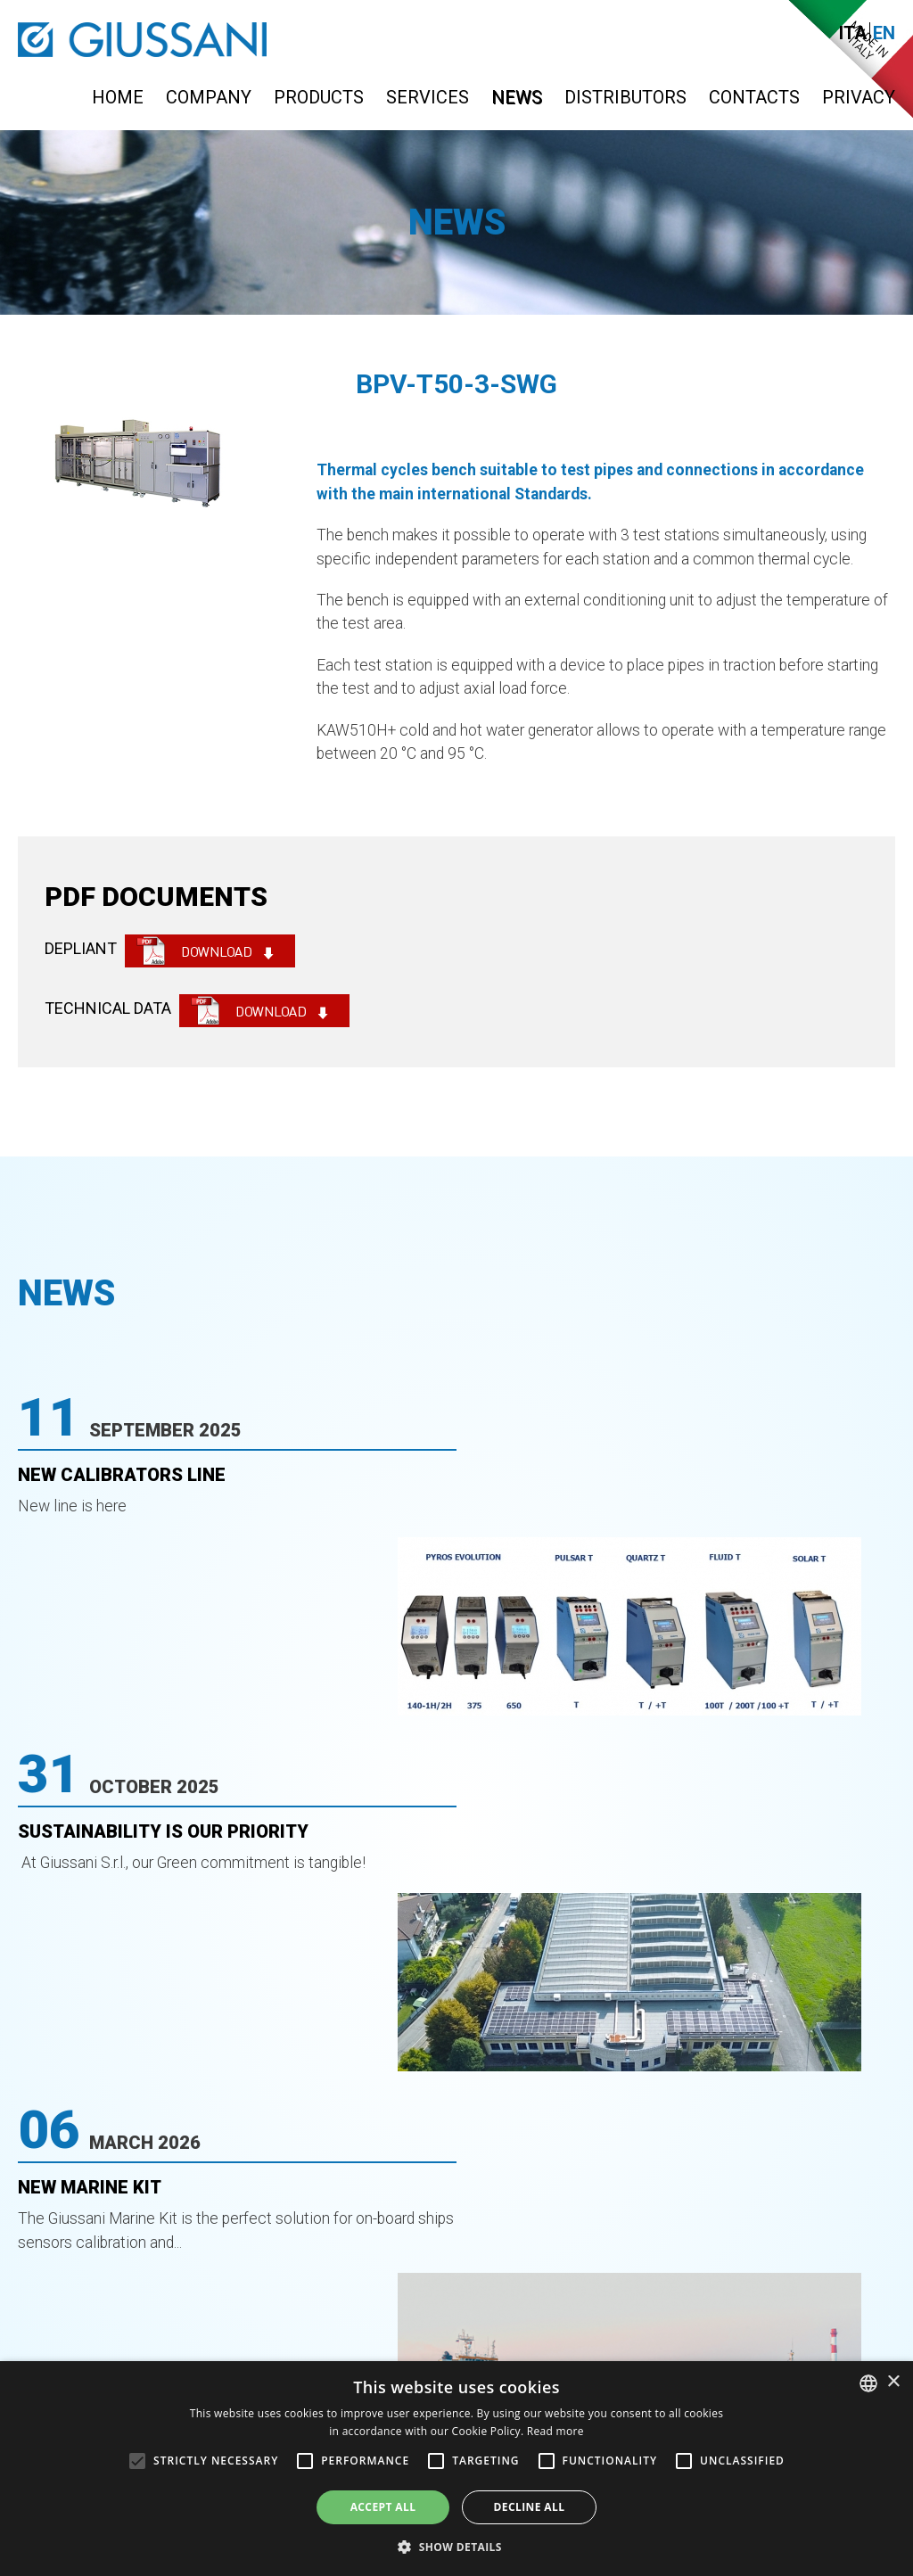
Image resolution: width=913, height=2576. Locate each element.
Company (208, 97)
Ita (853, 33)
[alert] (456, 2468)
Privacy (858, 97)
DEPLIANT (81, 948)
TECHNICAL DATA (108, 1008)
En (884, 33)
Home (118, 97)
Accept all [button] (383, 2506)
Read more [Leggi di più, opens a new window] (555, 2431)
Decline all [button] (529, 2506)
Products (319, 97)
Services (427, 97)
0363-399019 (509, 2272)
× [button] (893, 2382)
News (516, 97)
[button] (456, 2546)
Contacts (754, 97)
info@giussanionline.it (797, 2272)
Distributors (625, 97)
